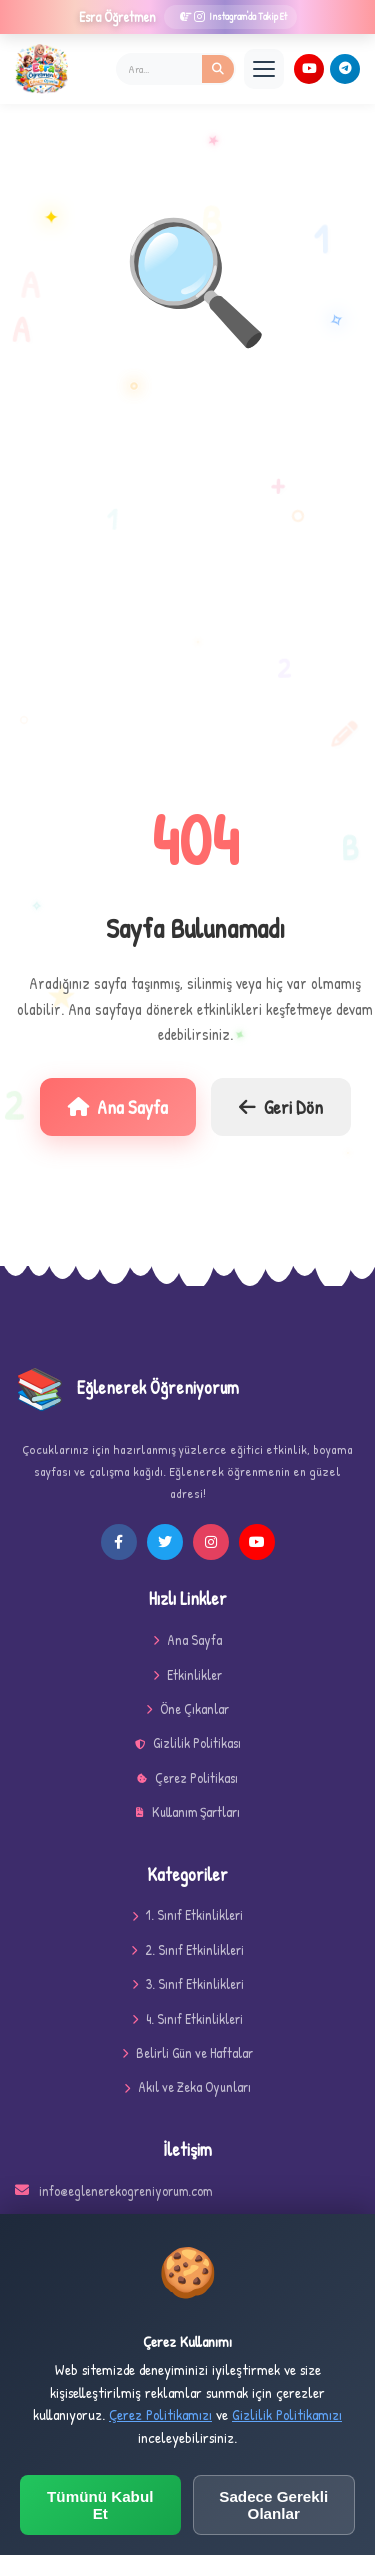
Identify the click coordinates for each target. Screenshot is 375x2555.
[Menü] (264, 69)
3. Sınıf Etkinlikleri (188, 1983)
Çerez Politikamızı (160, 2414)
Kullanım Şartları (188, 1811)
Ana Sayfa (118, 1107)
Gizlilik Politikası (188, 1742)
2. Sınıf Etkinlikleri (187, 1949)
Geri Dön (281, 1107)
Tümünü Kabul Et (100, 2505)
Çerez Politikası (187, 1777)
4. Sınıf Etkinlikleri (187, 2018)
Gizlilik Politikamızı (287, 2414)
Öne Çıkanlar (187, 1708)
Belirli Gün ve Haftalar (187, 2052)
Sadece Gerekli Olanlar (273, 2505)
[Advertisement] (187, 583)
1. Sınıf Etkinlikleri (187, 1914)
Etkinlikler (187, 1674)
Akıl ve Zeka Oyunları (187, 2086)
